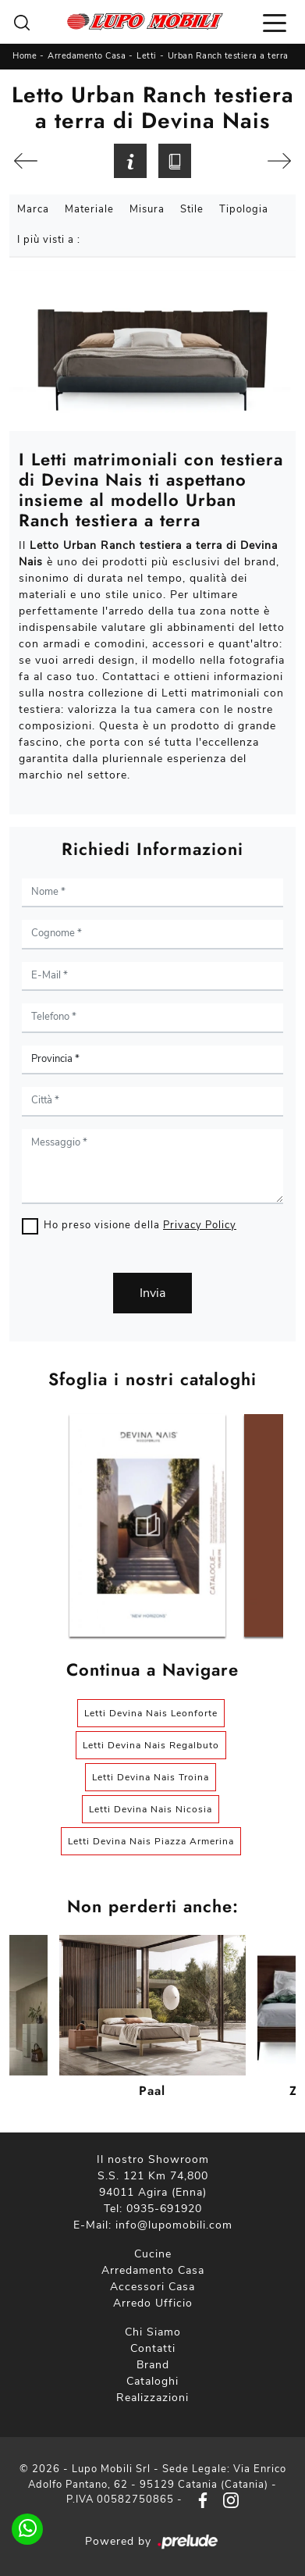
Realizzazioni (152, 2397)
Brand (153, 2364)
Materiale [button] (89, 209)
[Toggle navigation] (275, 22)
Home (24, 56)
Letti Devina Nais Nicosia (150, 1809)
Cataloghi (152, 2381)
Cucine (153, 2253)
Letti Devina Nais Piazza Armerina (151, 1841)
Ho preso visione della (140, 1225)
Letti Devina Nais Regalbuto (151, 1745)
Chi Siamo (153, 2332)
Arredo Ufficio (153, 2303)
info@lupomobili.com (173, 2225)
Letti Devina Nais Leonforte (151, 1713)
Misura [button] (147, 209)
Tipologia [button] (243, 209)
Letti (147, 56)
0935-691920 (164, 2208)
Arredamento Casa (87, 56)
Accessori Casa (152, 2286)
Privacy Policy (199, 1225)
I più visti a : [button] (48, 240)
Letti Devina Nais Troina (150, 1777)
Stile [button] (192, 209)
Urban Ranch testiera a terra (228, 56)
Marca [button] (33, 209)
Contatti (153, 2348)
